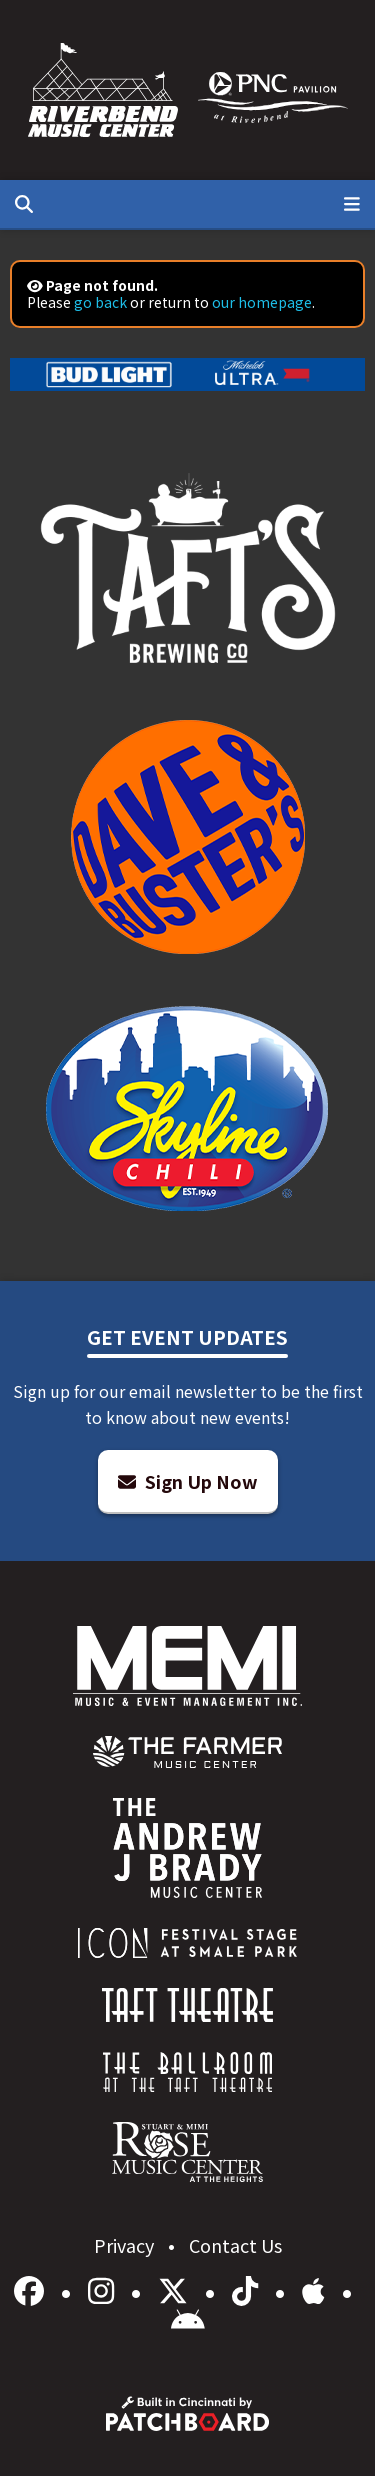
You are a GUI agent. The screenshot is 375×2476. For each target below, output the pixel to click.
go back (100, 302)
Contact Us (235, 2245)
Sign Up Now (188, 1481)
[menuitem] (187, 1752)
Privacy (126, 2245)
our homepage (262, 302)
